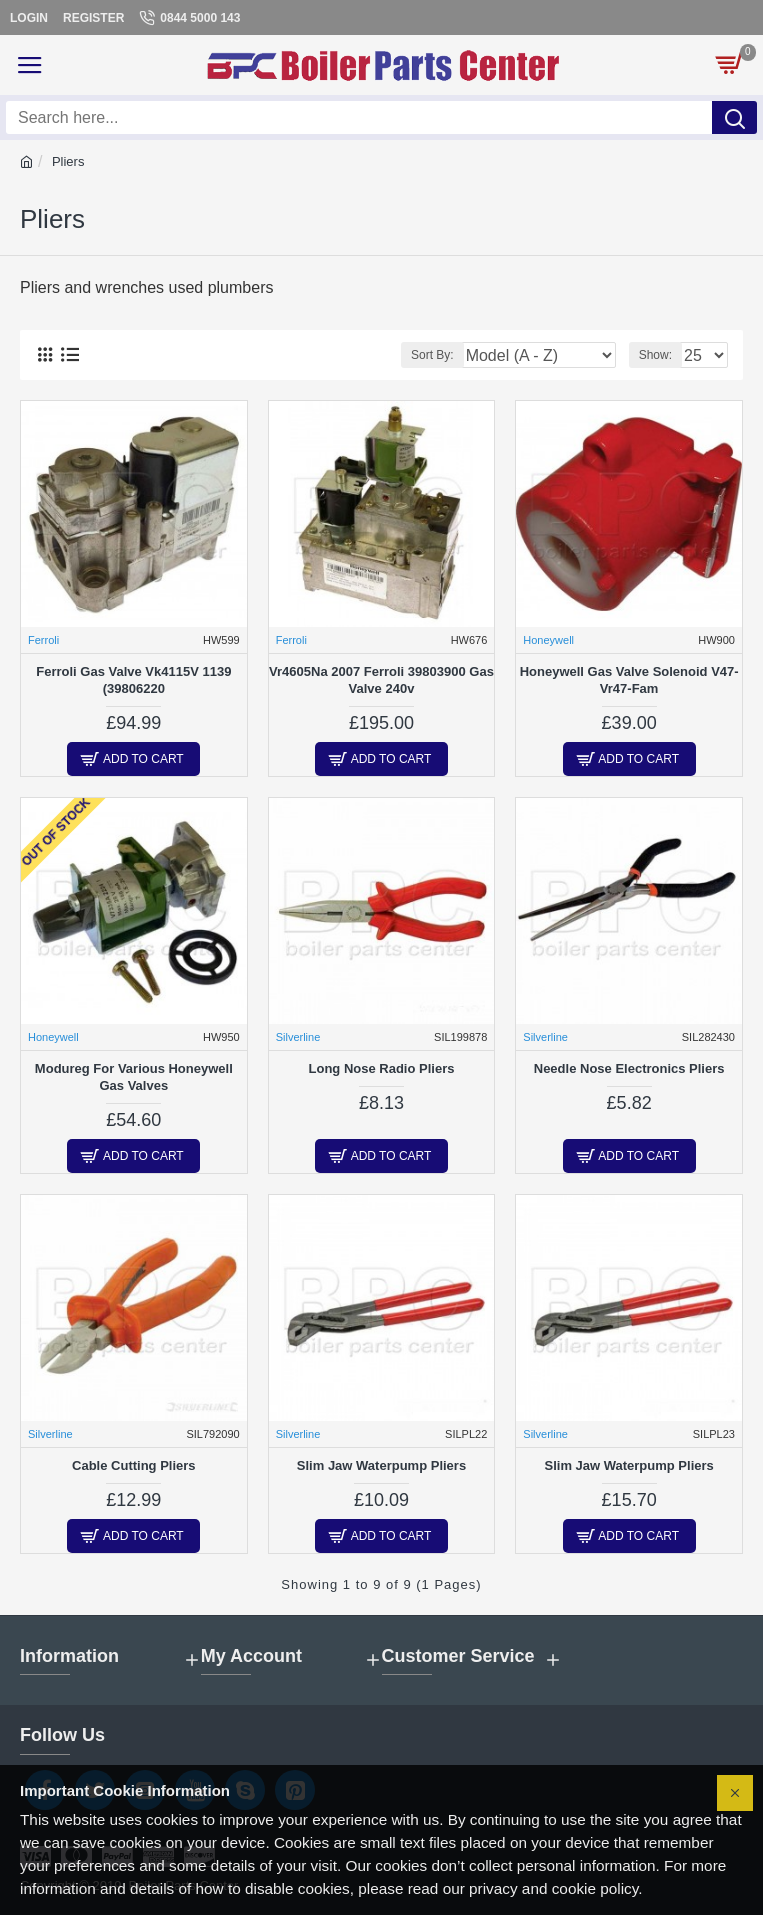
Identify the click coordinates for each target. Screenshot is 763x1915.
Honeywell (548, 640)
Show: (655, 355)
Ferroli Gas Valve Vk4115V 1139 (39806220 (133, 680)
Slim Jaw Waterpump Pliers (381, 1465)
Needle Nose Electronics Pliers (629, 1068)
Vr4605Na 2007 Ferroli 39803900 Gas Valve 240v (381, 680)
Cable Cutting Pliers (134, 1465)
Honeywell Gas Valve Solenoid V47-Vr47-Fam (629, 680)
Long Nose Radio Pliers (382, 1068)
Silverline (298, 1037)
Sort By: (432, 355)
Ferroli (43, 640)
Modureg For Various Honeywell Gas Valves (134, 1077)
